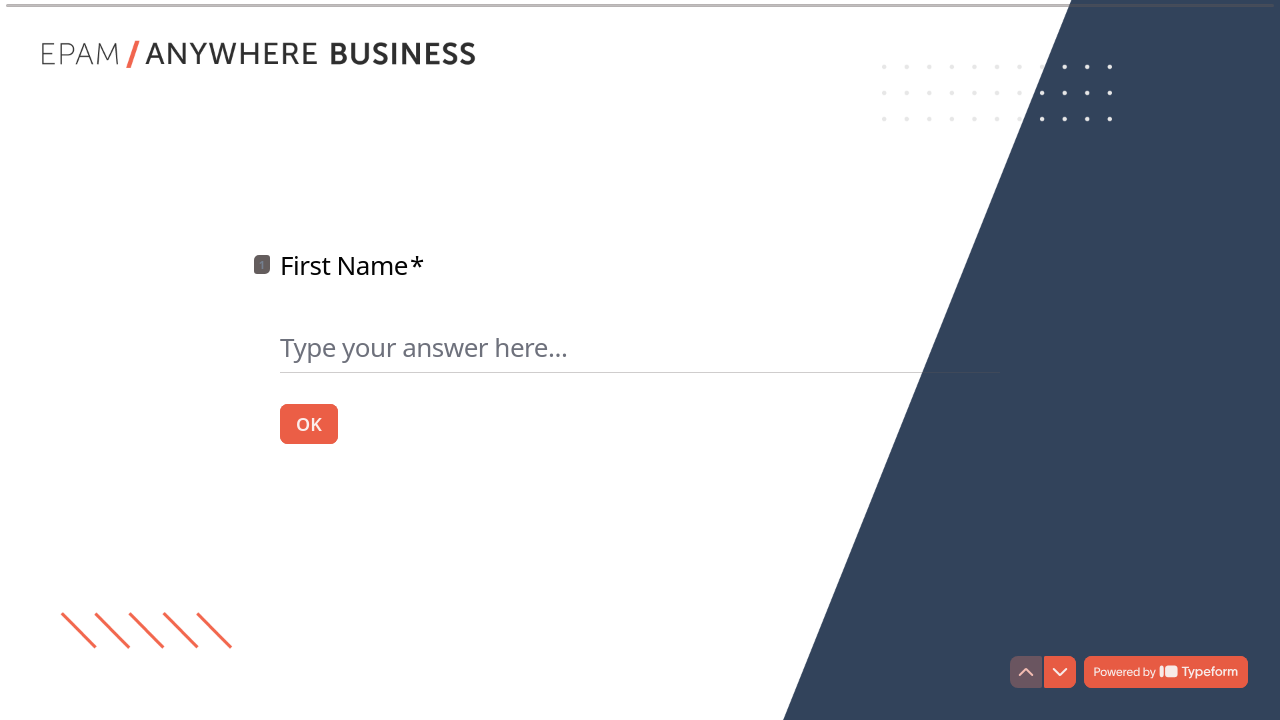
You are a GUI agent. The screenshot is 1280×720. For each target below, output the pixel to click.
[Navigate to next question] (1060, 672)
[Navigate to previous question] (1026, 672)
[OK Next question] (309, 423)
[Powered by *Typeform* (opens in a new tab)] (1166, 672)
